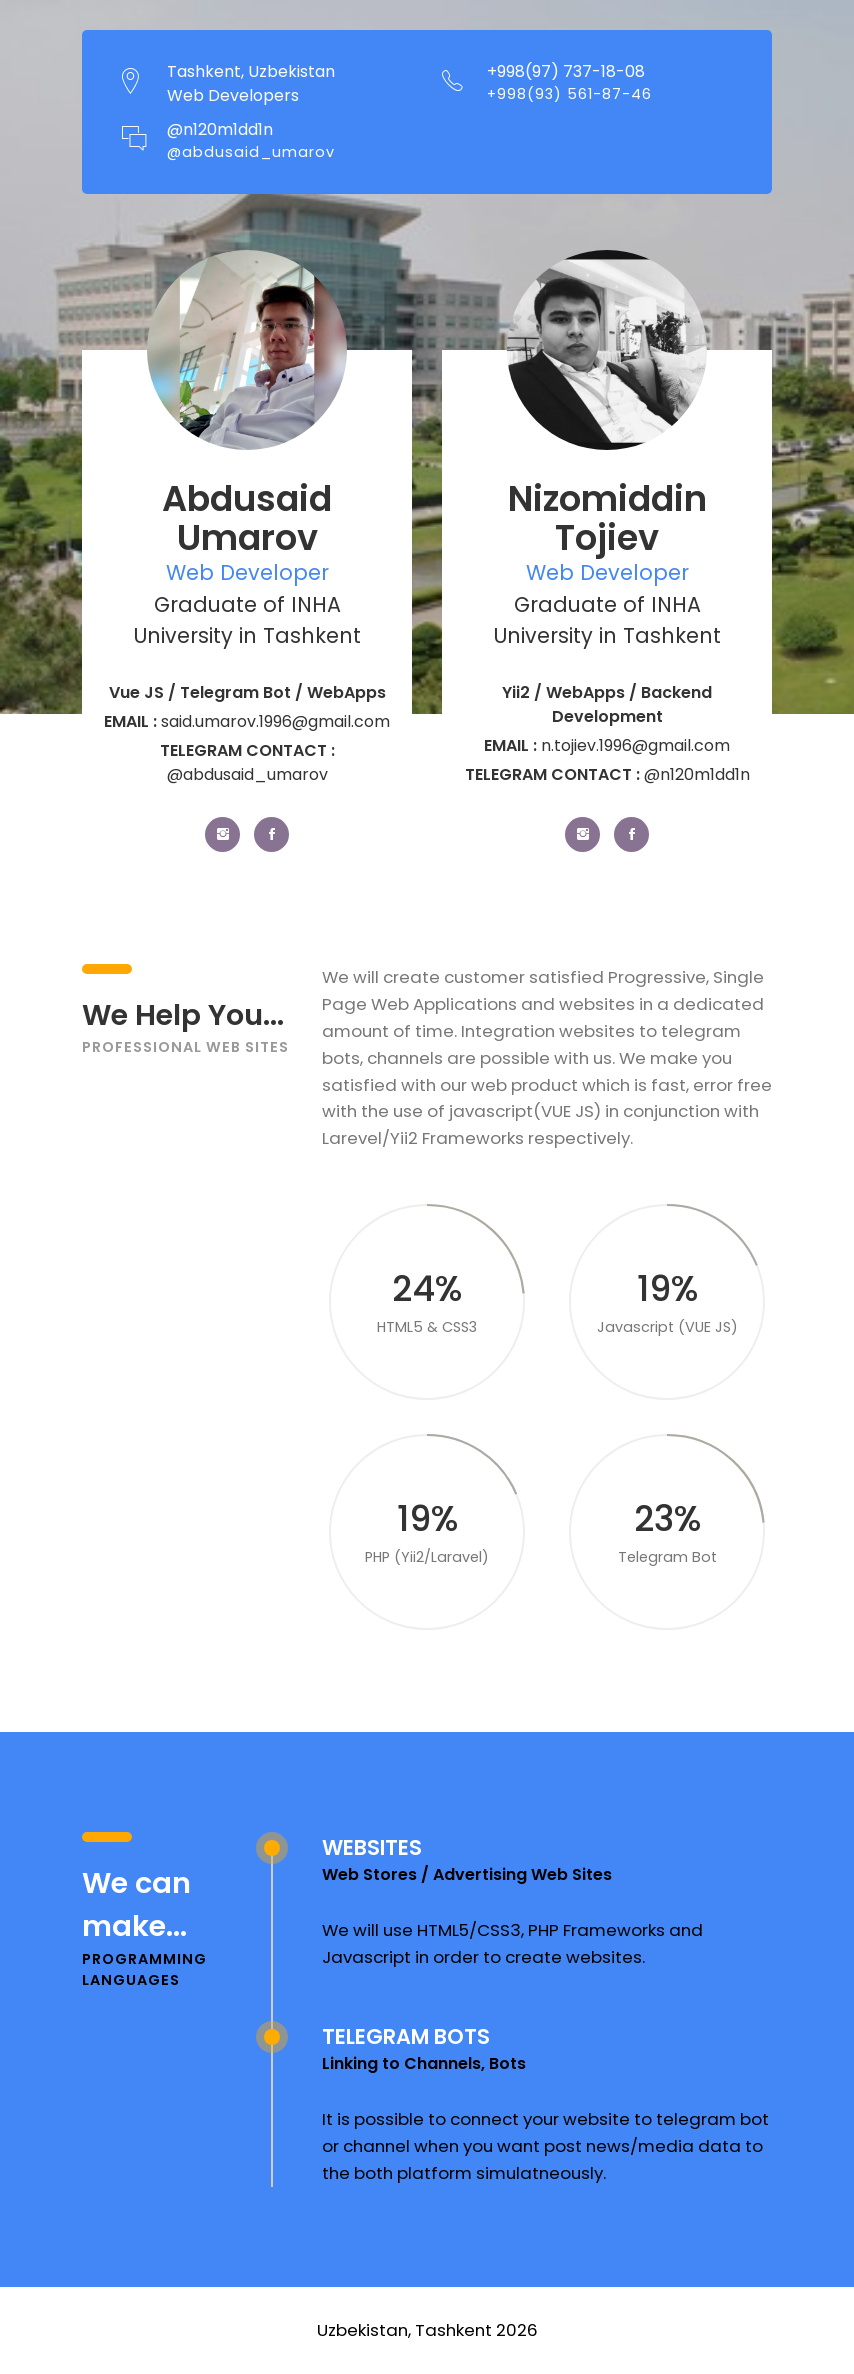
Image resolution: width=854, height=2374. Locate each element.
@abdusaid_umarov (251, 152)
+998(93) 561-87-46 (569, 94)
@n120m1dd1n (220, 130)
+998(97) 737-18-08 (566, 72)
